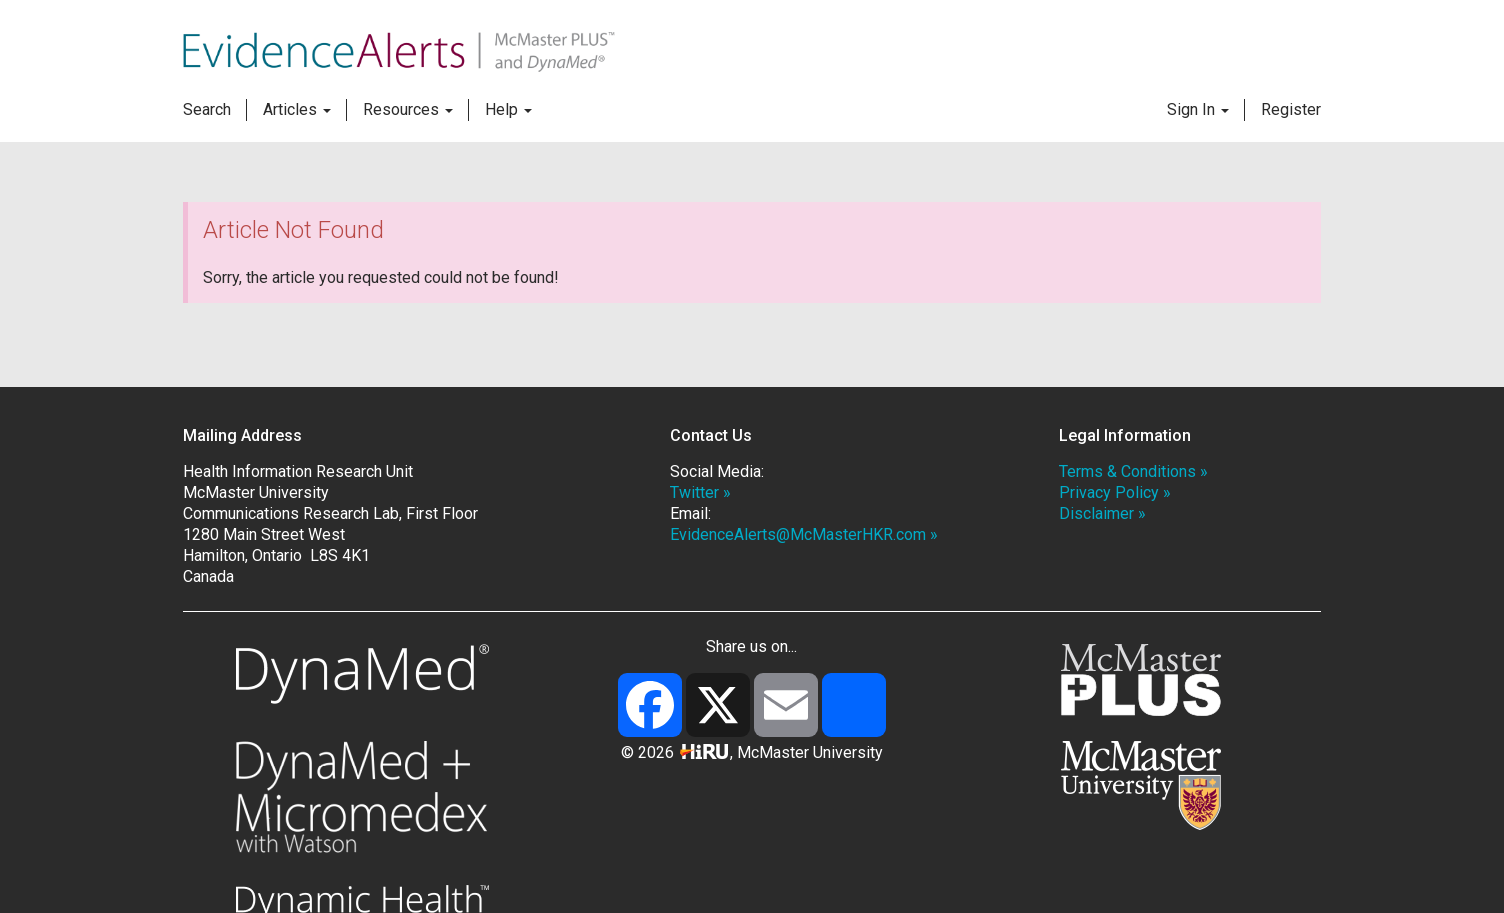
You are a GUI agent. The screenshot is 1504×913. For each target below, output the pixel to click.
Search (207, 109)
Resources (408, 109)
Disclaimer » (1102, 513)
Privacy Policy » (1115, 492)
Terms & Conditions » (1133, 471)
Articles (297, 109)
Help (508, 109)
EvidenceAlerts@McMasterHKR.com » (804, 534)
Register (1291, 109)
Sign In (1198, 109)
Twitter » (700, 492)
